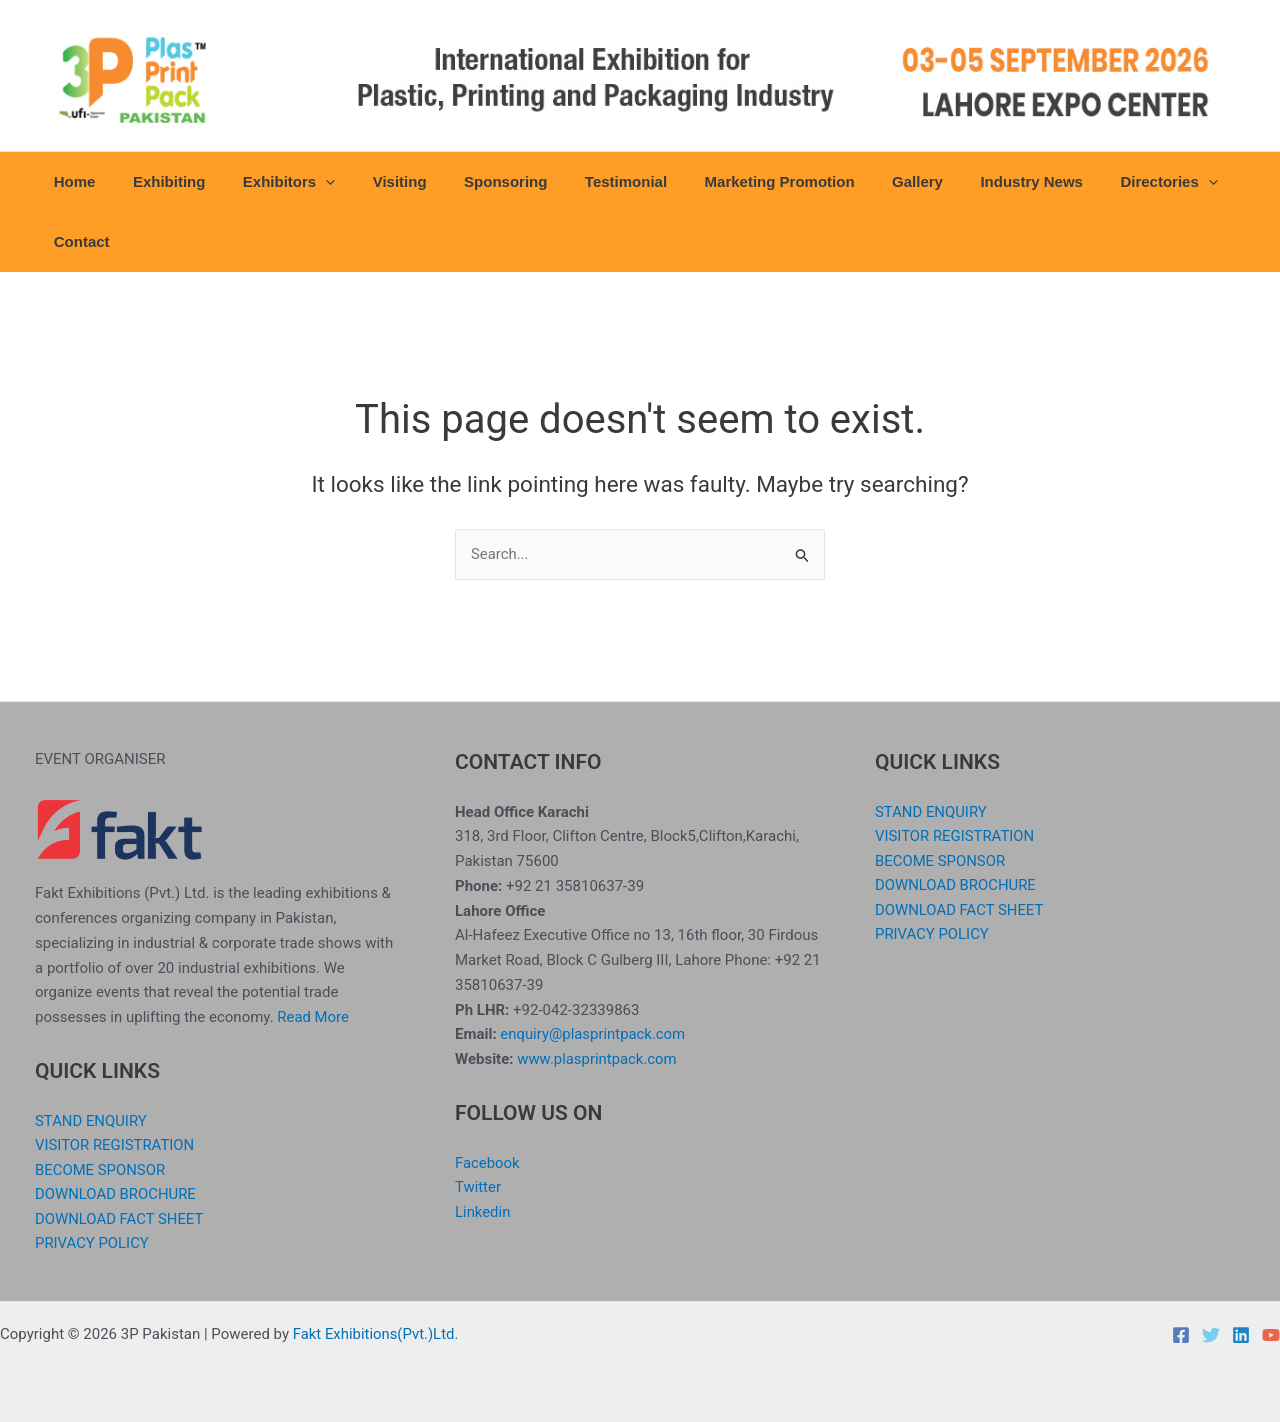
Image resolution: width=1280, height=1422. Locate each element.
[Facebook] (1181, 1335)
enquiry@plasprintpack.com (593, 1033)
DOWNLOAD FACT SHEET (120, 1219)
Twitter (478, 1186)
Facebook (487, 1162)
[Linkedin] (1241, 1335)
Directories (1097, 182)
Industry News (968, 181)
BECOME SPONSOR (100, 1169)
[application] (307, 182)
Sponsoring (471, 181)
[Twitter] (1211, 1335)
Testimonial (585, 181)
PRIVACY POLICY (92, 1243)
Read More (313, 1016)
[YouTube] (1271, 1335)
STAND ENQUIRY (91, 1120)
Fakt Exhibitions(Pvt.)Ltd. (376, 1334)
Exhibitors (270, 182)
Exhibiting (158, 181)
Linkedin (483, 1211)
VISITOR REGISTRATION (115, 1144)
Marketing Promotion (731, 181)
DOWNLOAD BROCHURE (116, 1194)
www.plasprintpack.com (597, 1058)
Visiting (374, 181)
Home (71, 181)
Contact (78, 241)
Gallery (861, 181)
